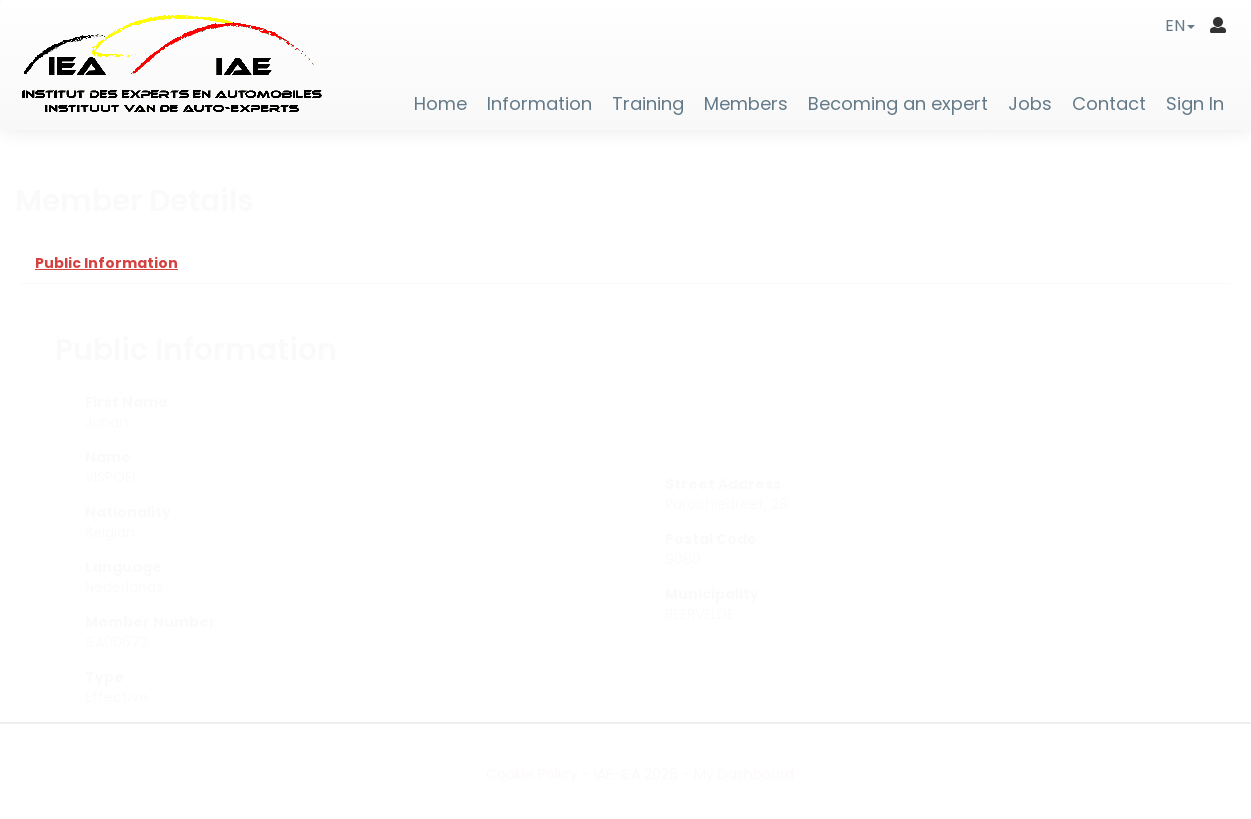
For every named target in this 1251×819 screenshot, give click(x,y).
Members (746, 104)
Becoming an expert (898, 104)
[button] (1180, 25)
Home (440, 104)
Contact (1109, 104)
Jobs (1030, 104)
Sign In (1195, 104)
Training (648, 104)
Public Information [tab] (106, 263)
